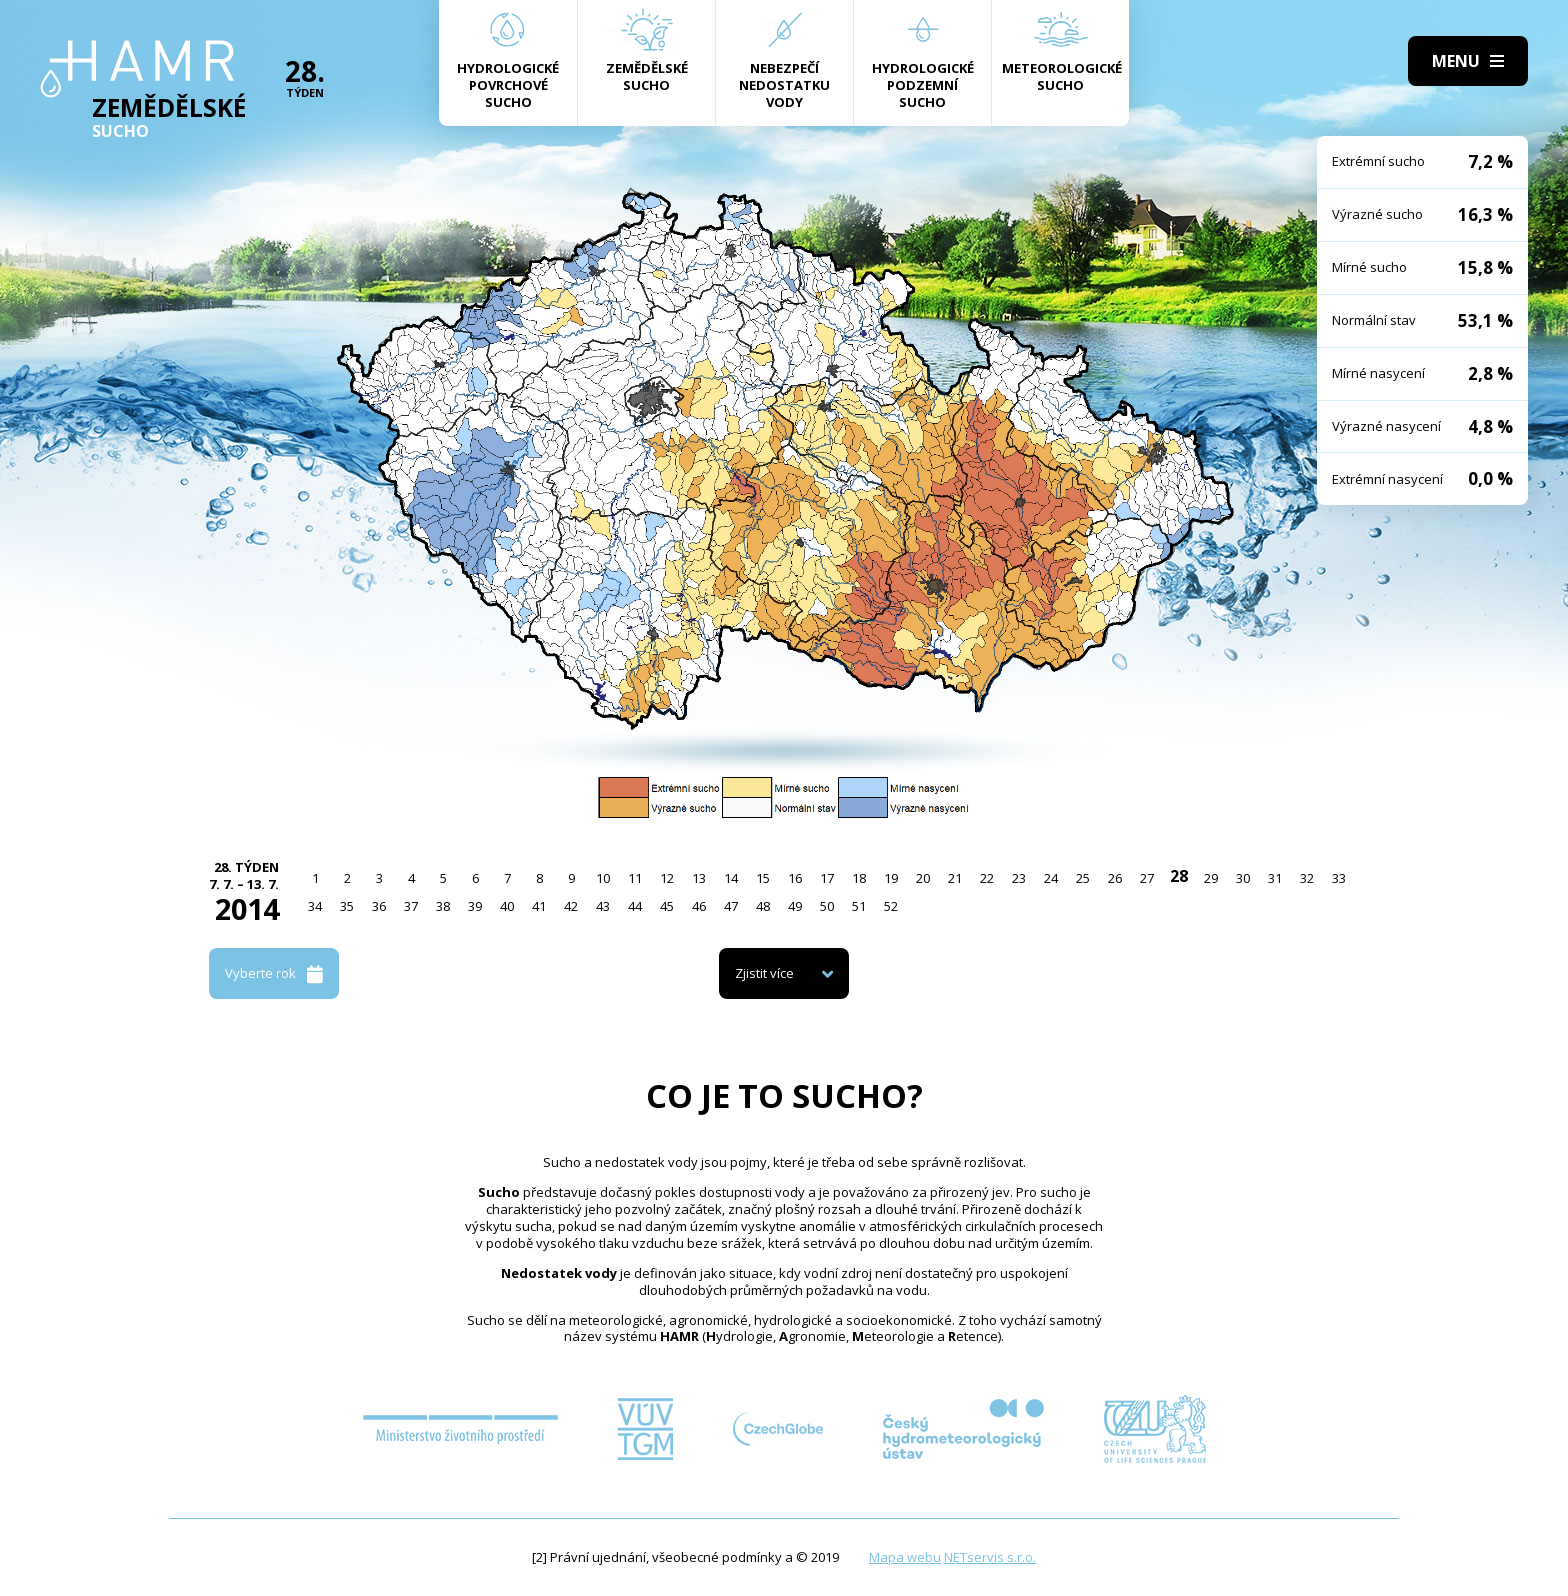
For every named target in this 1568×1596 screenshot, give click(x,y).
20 (923, 878)
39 (475, 906)
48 (763, 906)
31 (1275, 878)
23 (1019, 878)
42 (571, 906)
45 (667, 906)
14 (731, 878)
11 (635, 878)
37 (411, 906)
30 (1243, 878)
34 (315, 906)
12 (667, 878)
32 (1307, 878)
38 (443, 906)
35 (347, 906)
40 (507, 906)
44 (635, 906)
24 (1051, 878)
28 (1179, 876)
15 (763, 878)
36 (379, 906)
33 (1339, 878)
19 (891, 878)
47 (731, 906)
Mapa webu (905, 1557)
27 (1147, 878)
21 (955, 878)
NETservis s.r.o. (990, 1557)
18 (859, 878)
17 (827, 878)
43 (603, 906)
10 (603, 878)
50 (827, 906)
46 (699, 906)
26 (1115, 878)
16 (795, 878)
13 (699, 878)
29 (1211, 878)
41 (539, 906)
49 (795, 906)
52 (891, 906)
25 (1083, 878)
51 (859, 906)
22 (987, 878)
